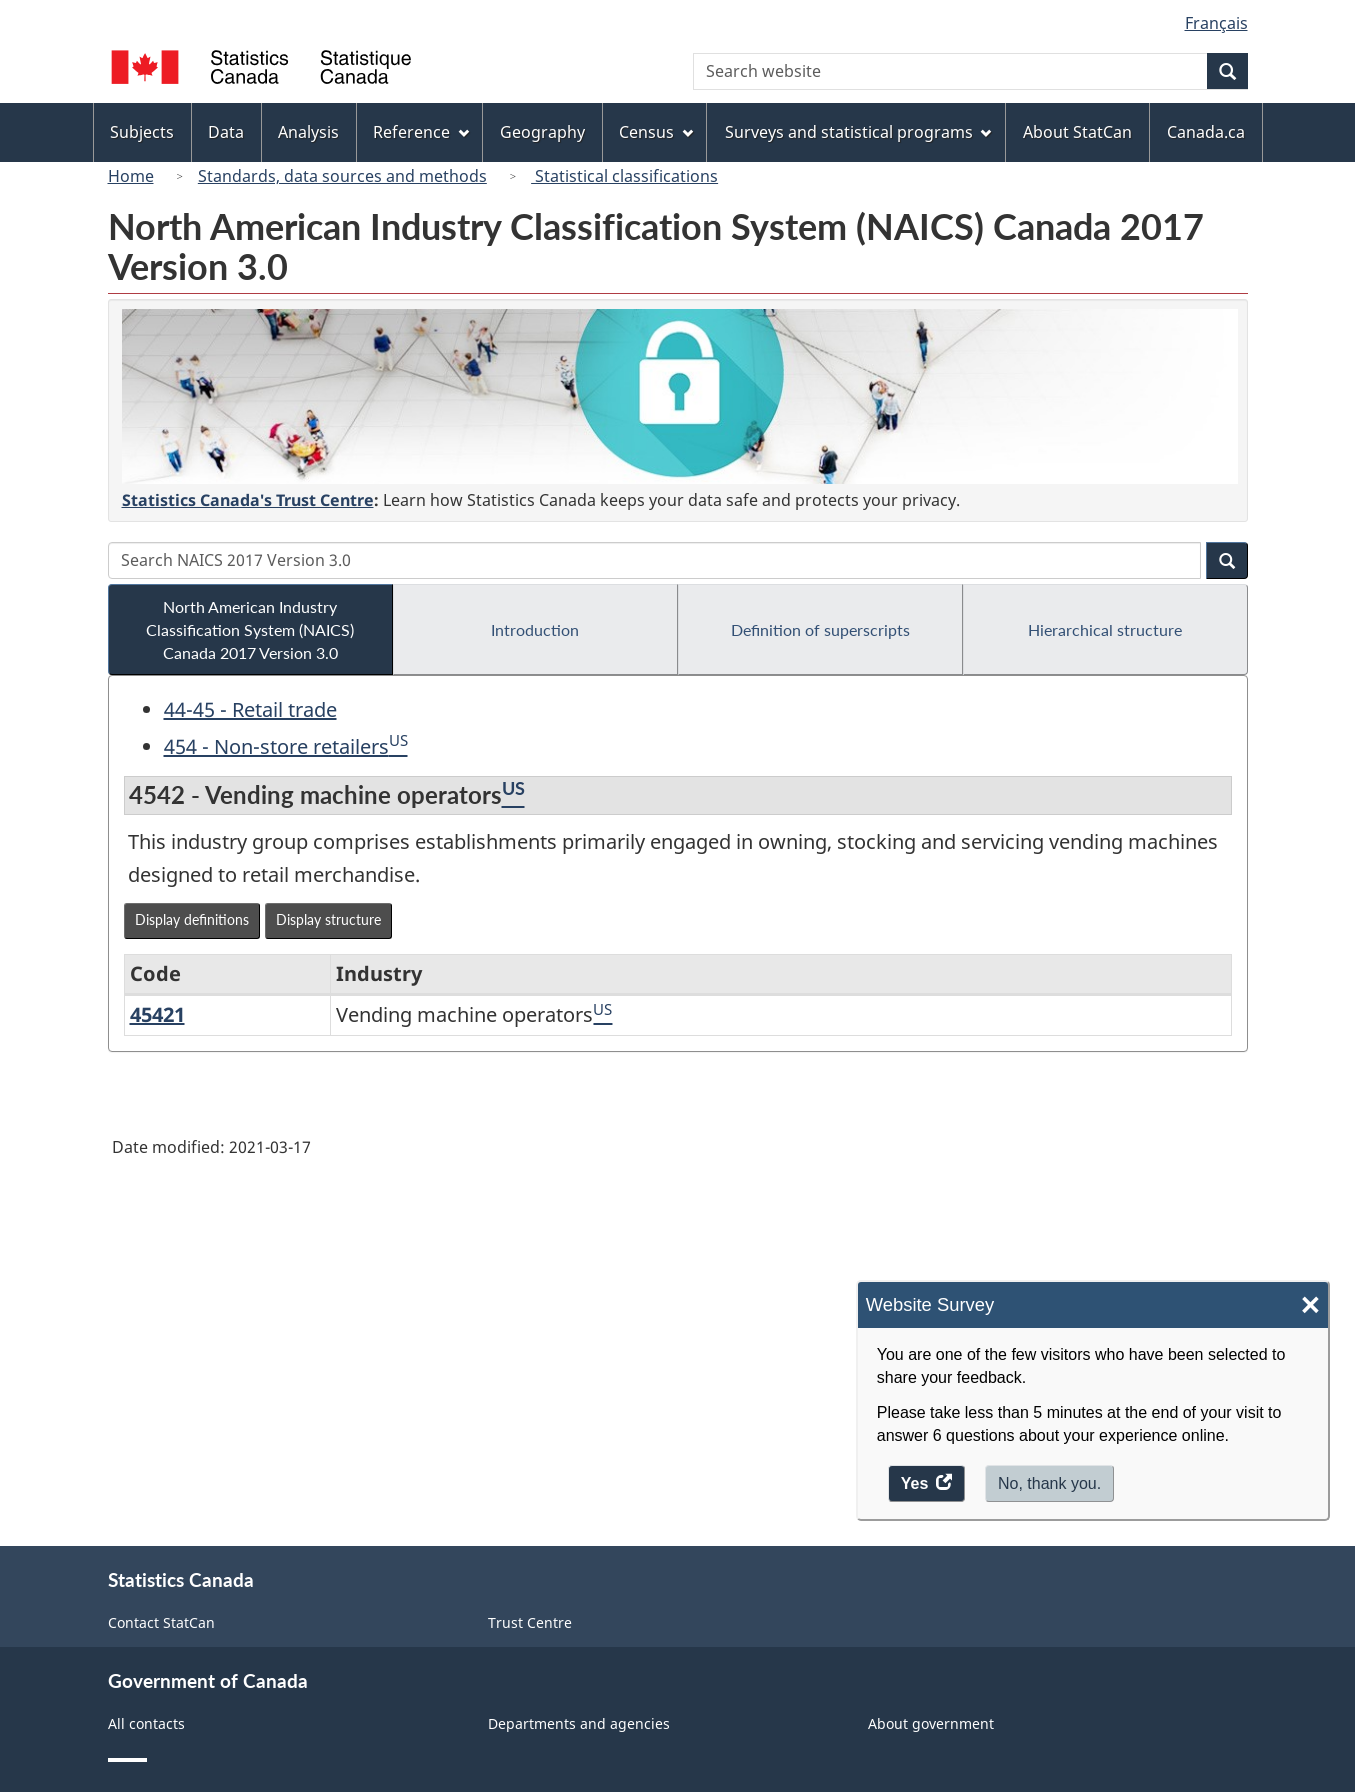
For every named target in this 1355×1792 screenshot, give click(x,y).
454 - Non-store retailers (276, 746)
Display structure (328, 919)
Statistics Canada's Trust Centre (248, 500)
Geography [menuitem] (542, 132)
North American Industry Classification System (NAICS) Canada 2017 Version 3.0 (250, 629)
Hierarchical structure (1105, 629)
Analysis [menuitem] (308, 132)
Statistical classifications (624, 176)
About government (931, 1723)
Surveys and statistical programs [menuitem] (858, 132)
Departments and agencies (579, 1723)
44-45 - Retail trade (250, 709)
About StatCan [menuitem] (1077, 132)
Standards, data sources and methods (342, 176)
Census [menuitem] (656, 132)
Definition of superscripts (820, 629)
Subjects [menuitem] (142, 132)
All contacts (146, 1723)
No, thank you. (1049, 1483)
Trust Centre (530, 1622)
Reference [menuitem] (421, 132)
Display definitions (192, 919)
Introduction (535, 629)
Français (1216, 23)
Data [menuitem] (226, 132)
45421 (157, 1014)
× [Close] (1310, 1305)
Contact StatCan (161, 1622)
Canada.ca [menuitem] (1206, 132)
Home (131, 176)
